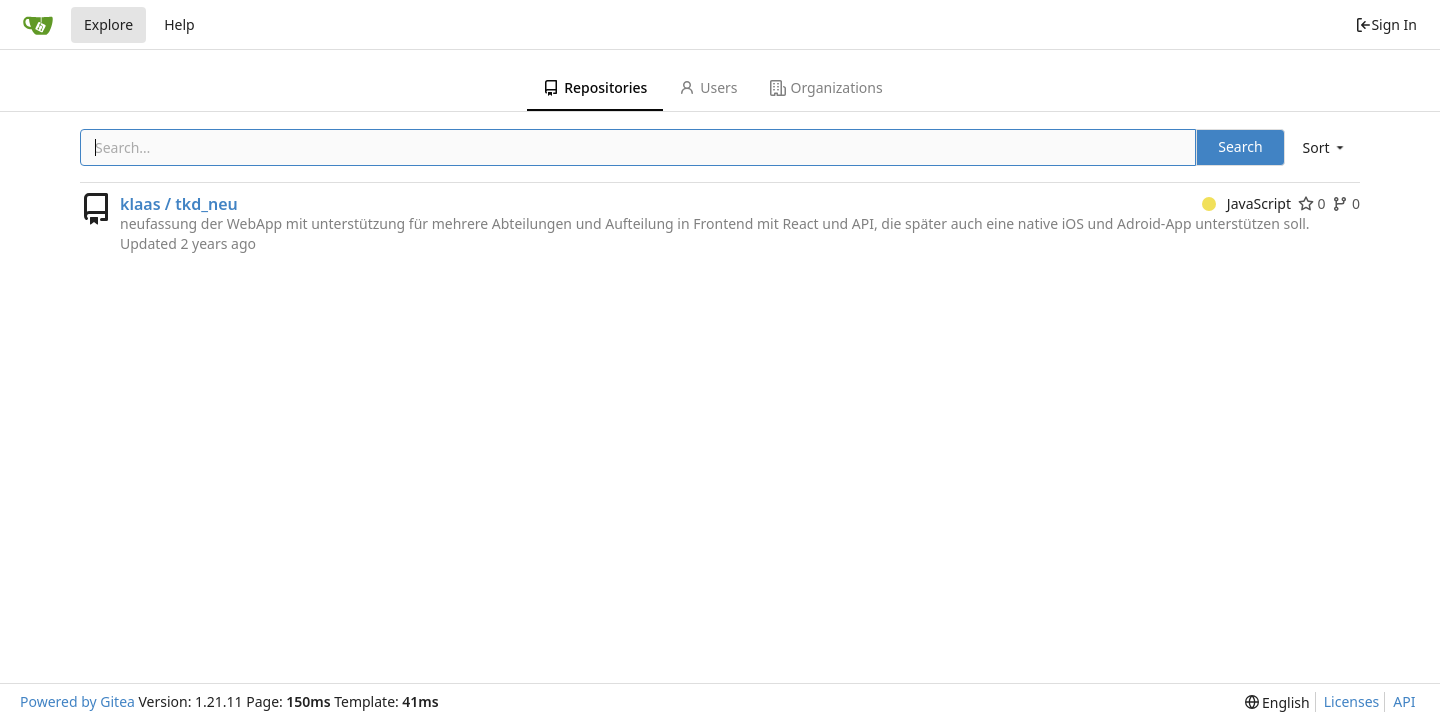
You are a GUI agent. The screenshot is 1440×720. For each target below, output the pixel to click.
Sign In (1386, 24)
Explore (108, 24)
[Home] (38, 25)
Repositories (595, 87)
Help (179, 24)
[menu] (1325, 147)
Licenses (1352, 701)
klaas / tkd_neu (179, 204)
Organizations (826, 87)
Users (708, 87)
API (1404, 701)
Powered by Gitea (77, 701)
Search (1240, 146)
